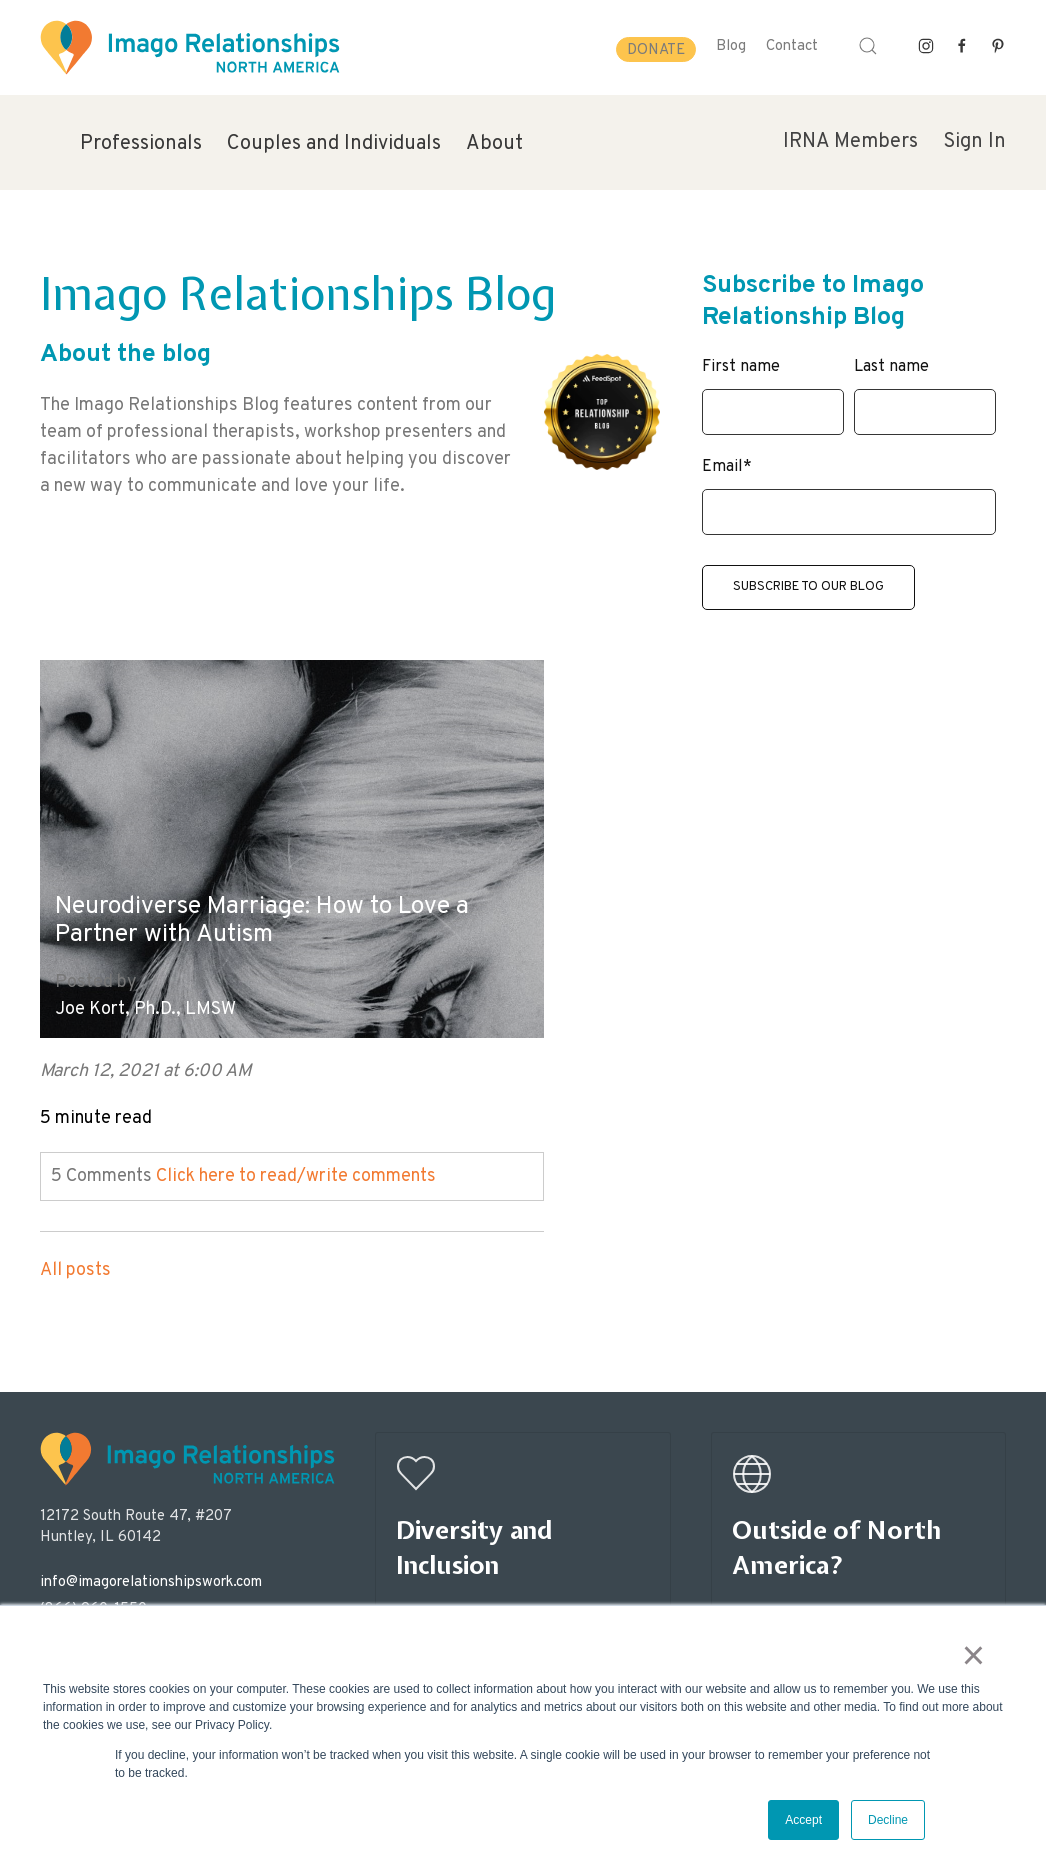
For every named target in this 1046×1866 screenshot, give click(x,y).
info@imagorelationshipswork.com (151, 1548)
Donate (656, 50)
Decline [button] (888, 1820)
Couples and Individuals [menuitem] (334, 144)
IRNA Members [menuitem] (850, 142)
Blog (731, 46)
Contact (792, 46)
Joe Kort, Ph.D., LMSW (145, 975)
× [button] (981, 1661)
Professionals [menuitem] (141, 144)
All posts (75, 1236)
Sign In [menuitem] (974, 142)
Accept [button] (803, 1820)
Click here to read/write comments (296, 1142)
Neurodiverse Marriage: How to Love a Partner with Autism (246, 883)
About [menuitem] (494, 144)
